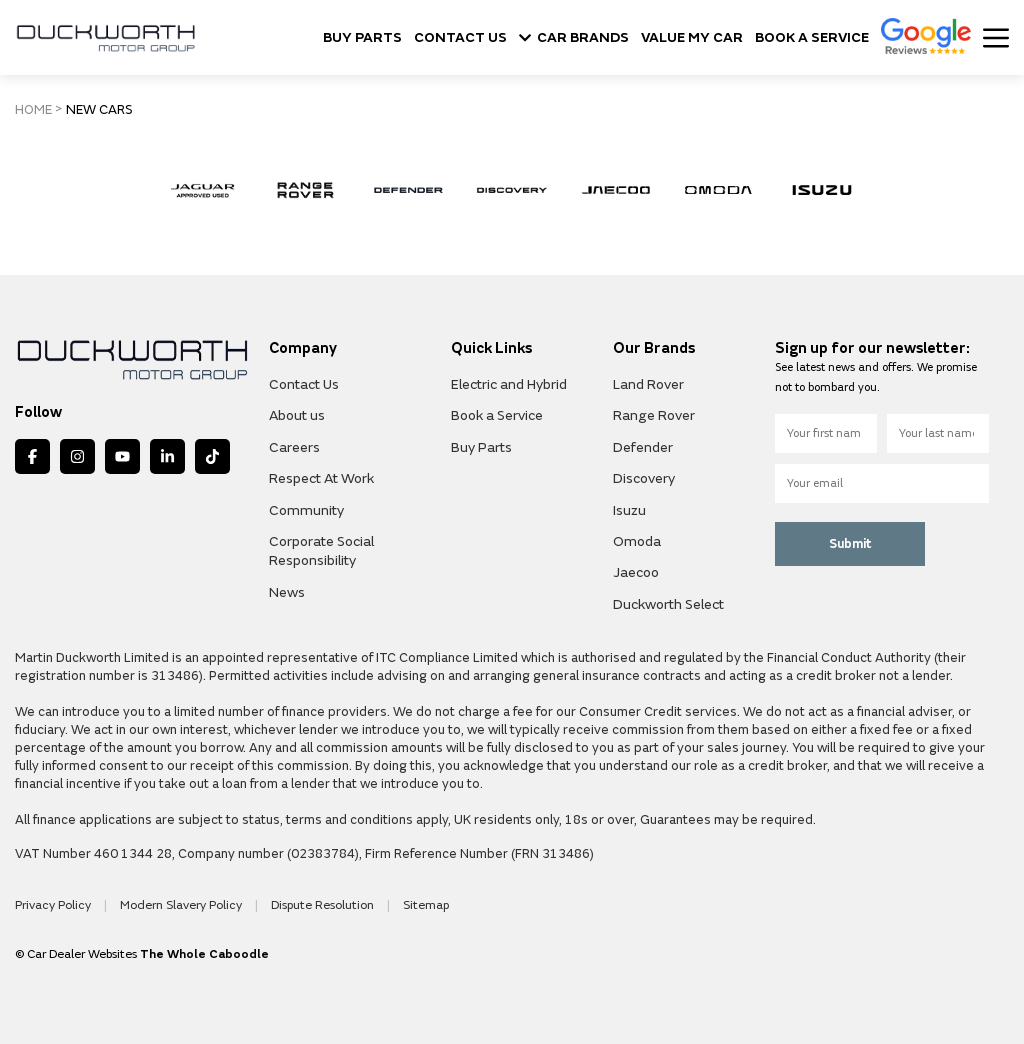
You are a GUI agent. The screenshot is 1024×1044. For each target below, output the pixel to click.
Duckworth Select (668, 604)
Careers (294, 447)
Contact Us (304, 384)
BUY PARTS (362, 38)
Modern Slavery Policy (182, 905)
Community (306, 510)
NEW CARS (99, 110)
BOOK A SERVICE (812, 38)
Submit (850, 544)
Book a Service (497, 415)
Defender (643, 447)
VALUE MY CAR (692, 38)
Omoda (637, 541)
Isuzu (629, 510)
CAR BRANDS (574, 38)
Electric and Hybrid (509, 384)
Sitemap (426, 905)
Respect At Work (321, 478)
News (287, 592)
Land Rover (648, 384)
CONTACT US (460, 38)
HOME (33, 110)
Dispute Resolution (324, 905)
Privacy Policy (54, 905)
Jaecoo (636, 572)
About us (297, 415)
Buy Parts (481, 447)
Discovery (644, 478)
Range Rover (654, 415)
